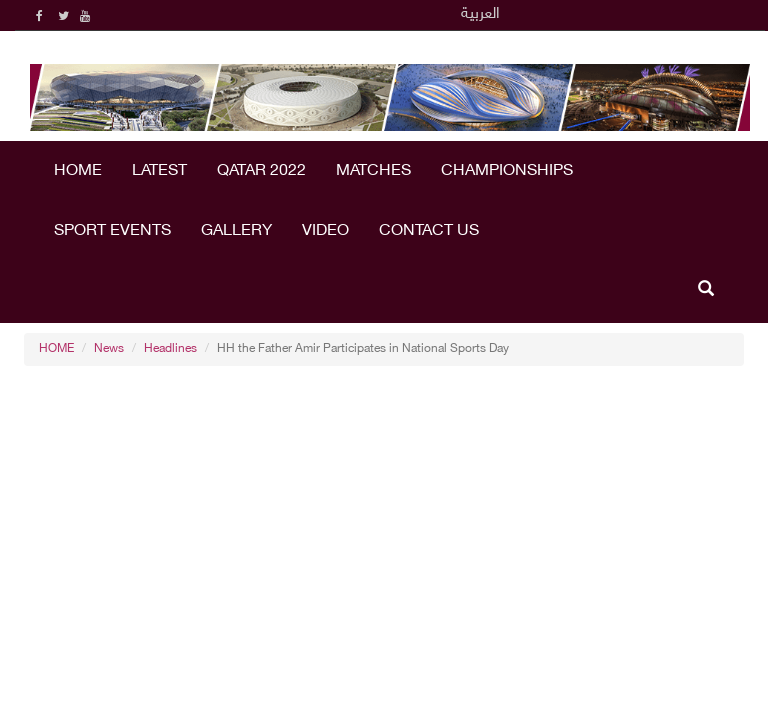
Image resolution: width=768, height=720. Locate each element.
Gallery (236, 231)
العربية (480, 14)
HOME (78, 171)
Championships (507, 171)
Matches (373, 171)
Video (325, 231)
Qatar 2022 (261, 171)
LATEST (159, 171)
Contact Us (429, 231)
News (109, 349)
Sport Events (112, 231)
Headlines (170, 349)
